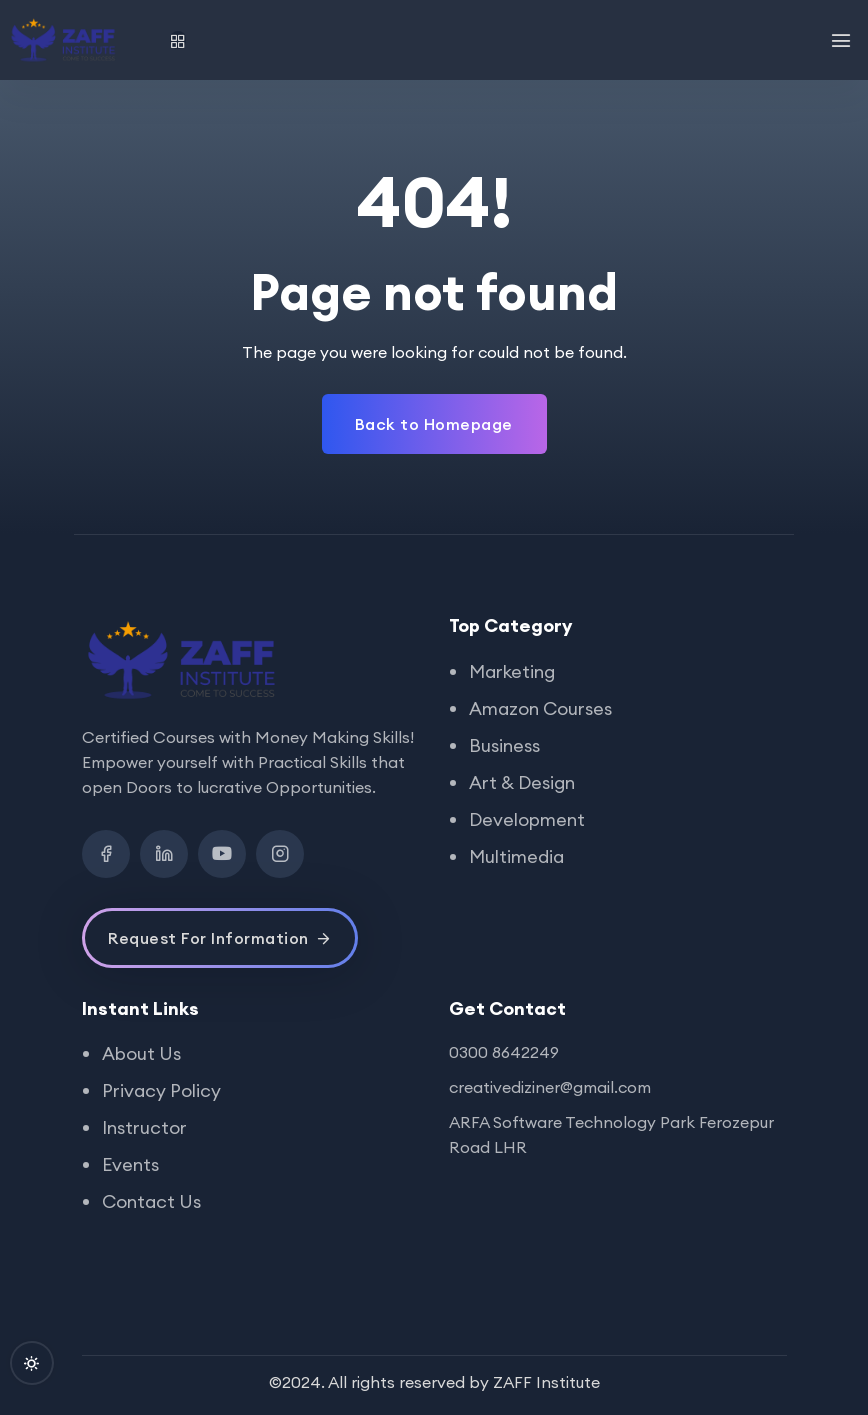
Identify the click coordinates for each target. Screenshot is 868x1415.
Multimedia (516, 856)
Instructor (144, 1127)
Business (504, 745)
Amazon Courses (540, 708)
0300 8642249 (504, 1052)
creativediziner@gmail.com (550, 1087)
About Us (141, 1053)
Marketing (512, 671)
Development (527, 819)
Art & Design (522, 782)
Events (130, 1164)
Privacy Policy (161, 1090)
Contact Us (151, 1201)
